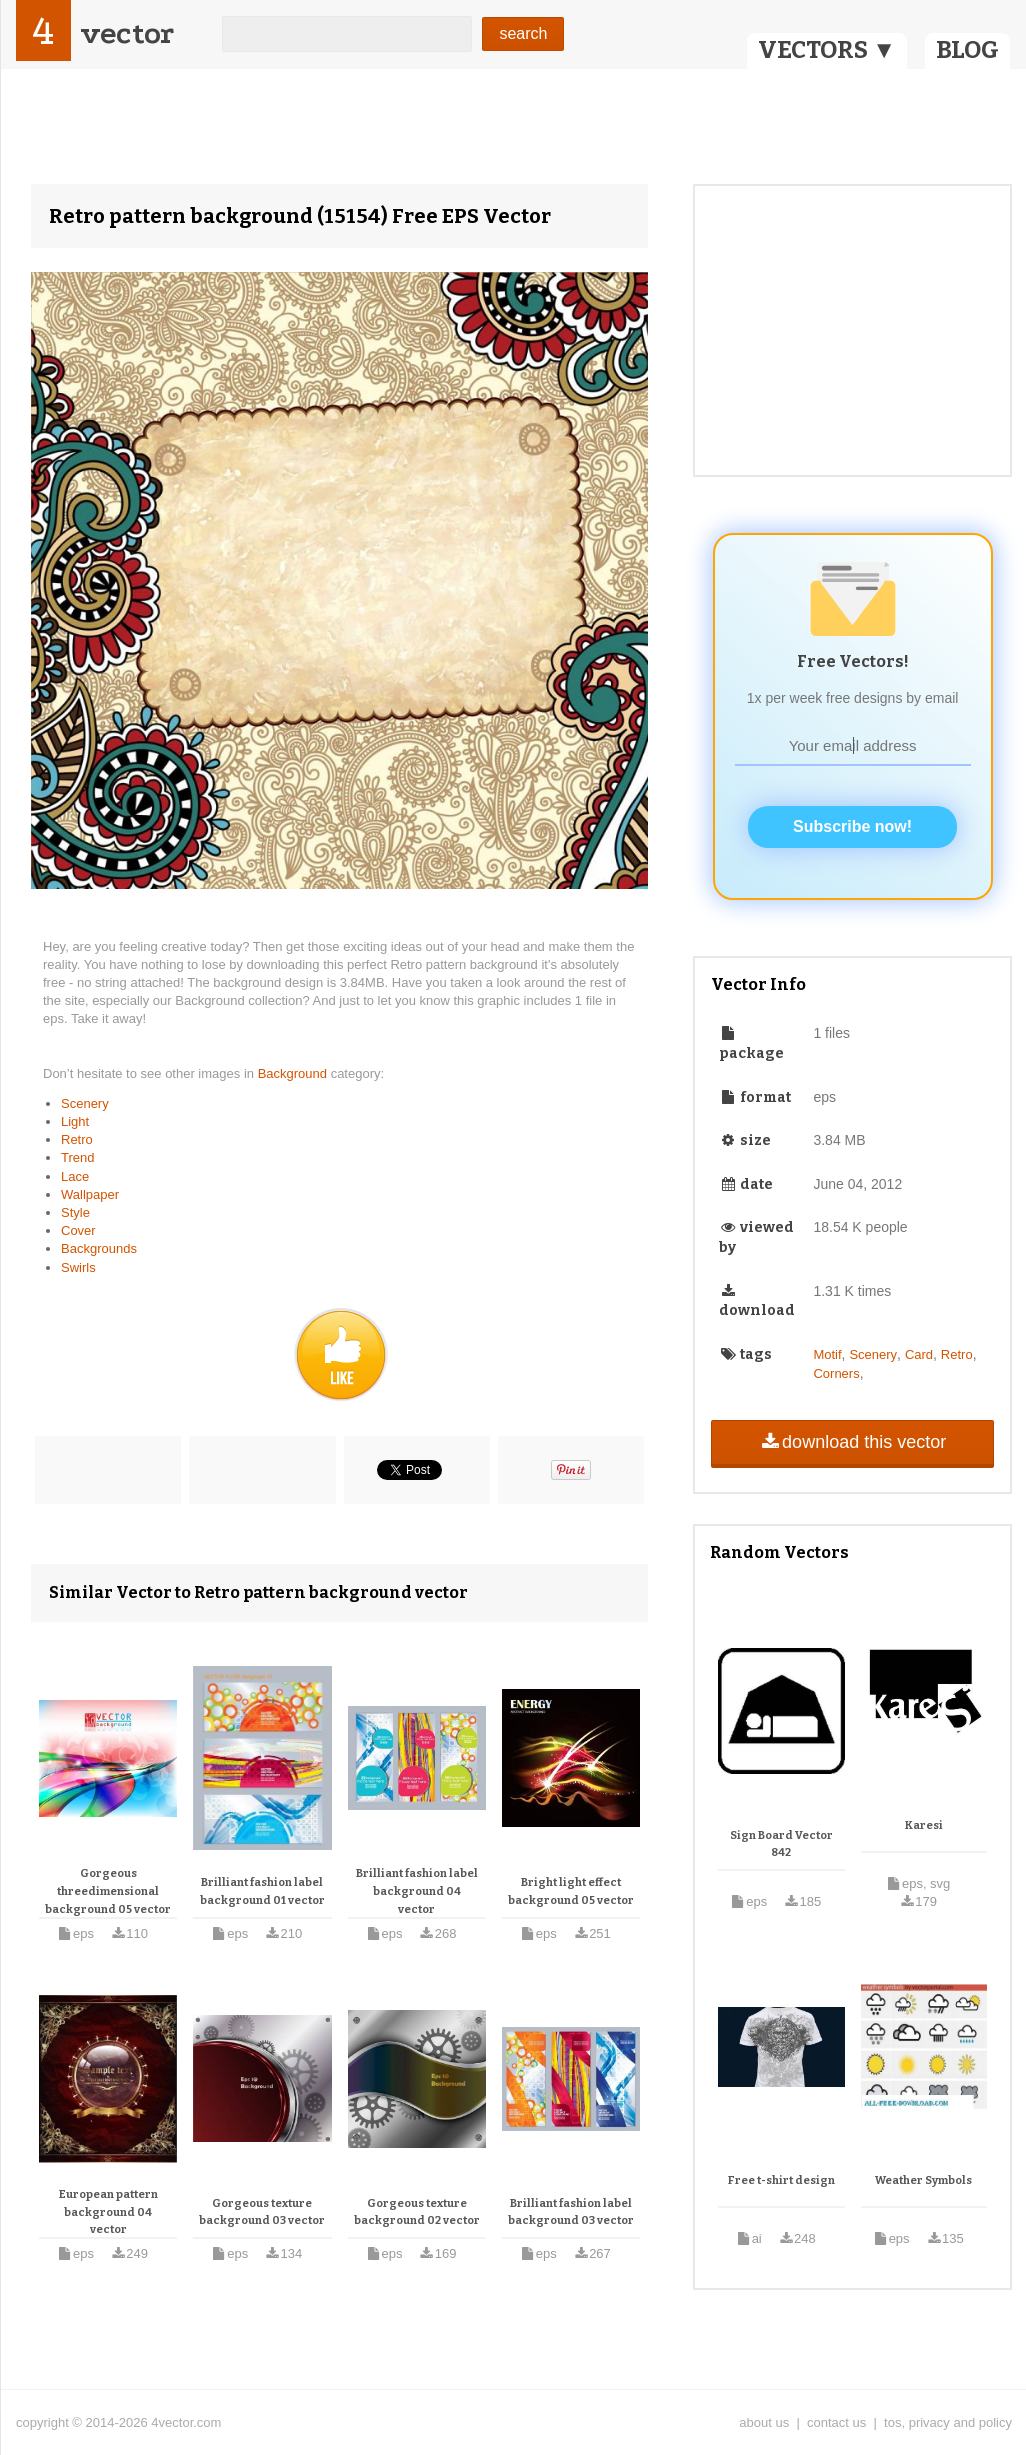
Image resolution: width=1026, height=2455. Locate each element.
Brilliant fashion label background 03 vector (571, 2212)
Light (75, 1121)
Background (294, 1073)
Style (75, 1212)
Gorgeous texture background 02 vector (417, 2212)
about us (764, 2422)
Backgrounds (99, 1248)
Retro (77, 1139)
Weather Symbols (923, 2180)
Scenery (85, 1103)
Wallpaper (90, 1194)
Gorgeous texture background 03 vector (262, 2212)
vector (127, 33)
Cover (78, 1230)
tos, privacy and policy (948, 2422)
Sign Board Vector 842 (781, 1844)
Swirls (78, 1267)
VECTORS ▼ (827, 50)
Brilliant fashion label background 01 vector (262, 1891)
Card (919, 1354)
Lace (75, 1176)
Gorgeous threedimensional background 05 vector (108, 1891)
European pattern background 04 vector (108, 2212)
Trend (77, 1157)
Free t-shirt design (781, 2180)
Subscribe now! (852, 826)
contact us (836, 2422)
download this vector (852, 1442)
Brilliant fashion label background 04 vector (417, 1891)
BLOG (967, 50)
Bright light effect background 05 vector (571, 1891)
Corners (836, 1373)
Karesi (924, 1825)
